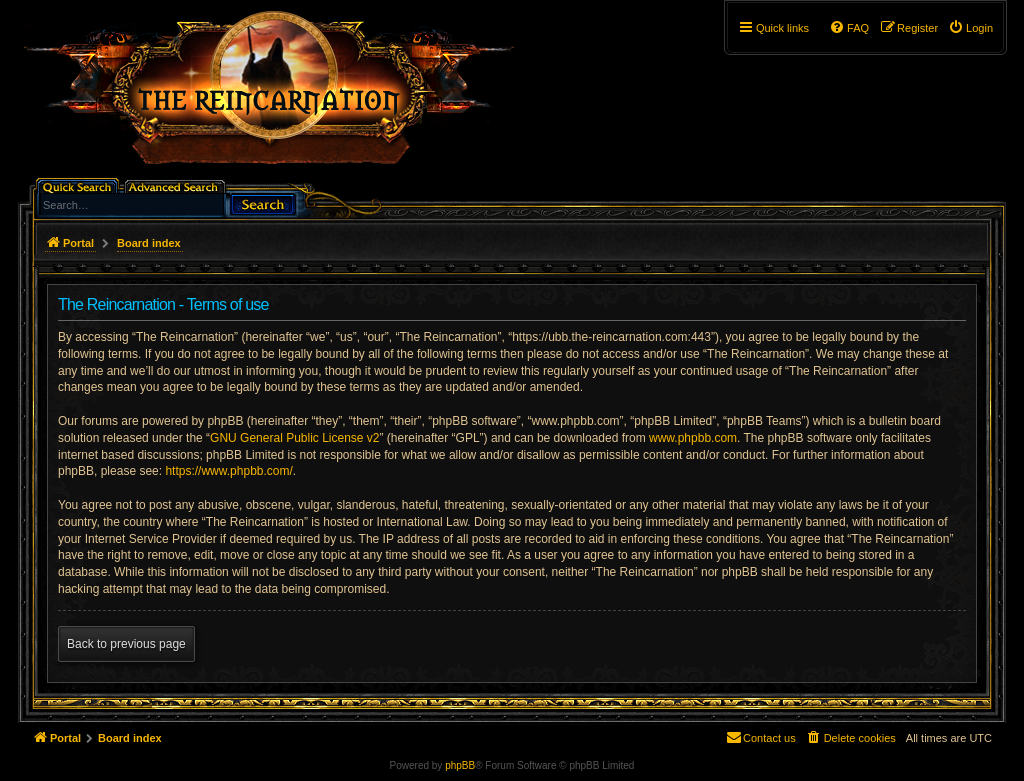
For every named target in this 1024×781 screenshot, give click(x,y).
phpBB (460, 765)
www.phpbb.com (693, 438)
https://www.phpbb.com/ (228, 471)
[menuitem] (970, 28)
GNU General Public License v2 (294, 438)
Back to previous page (126, 644)
